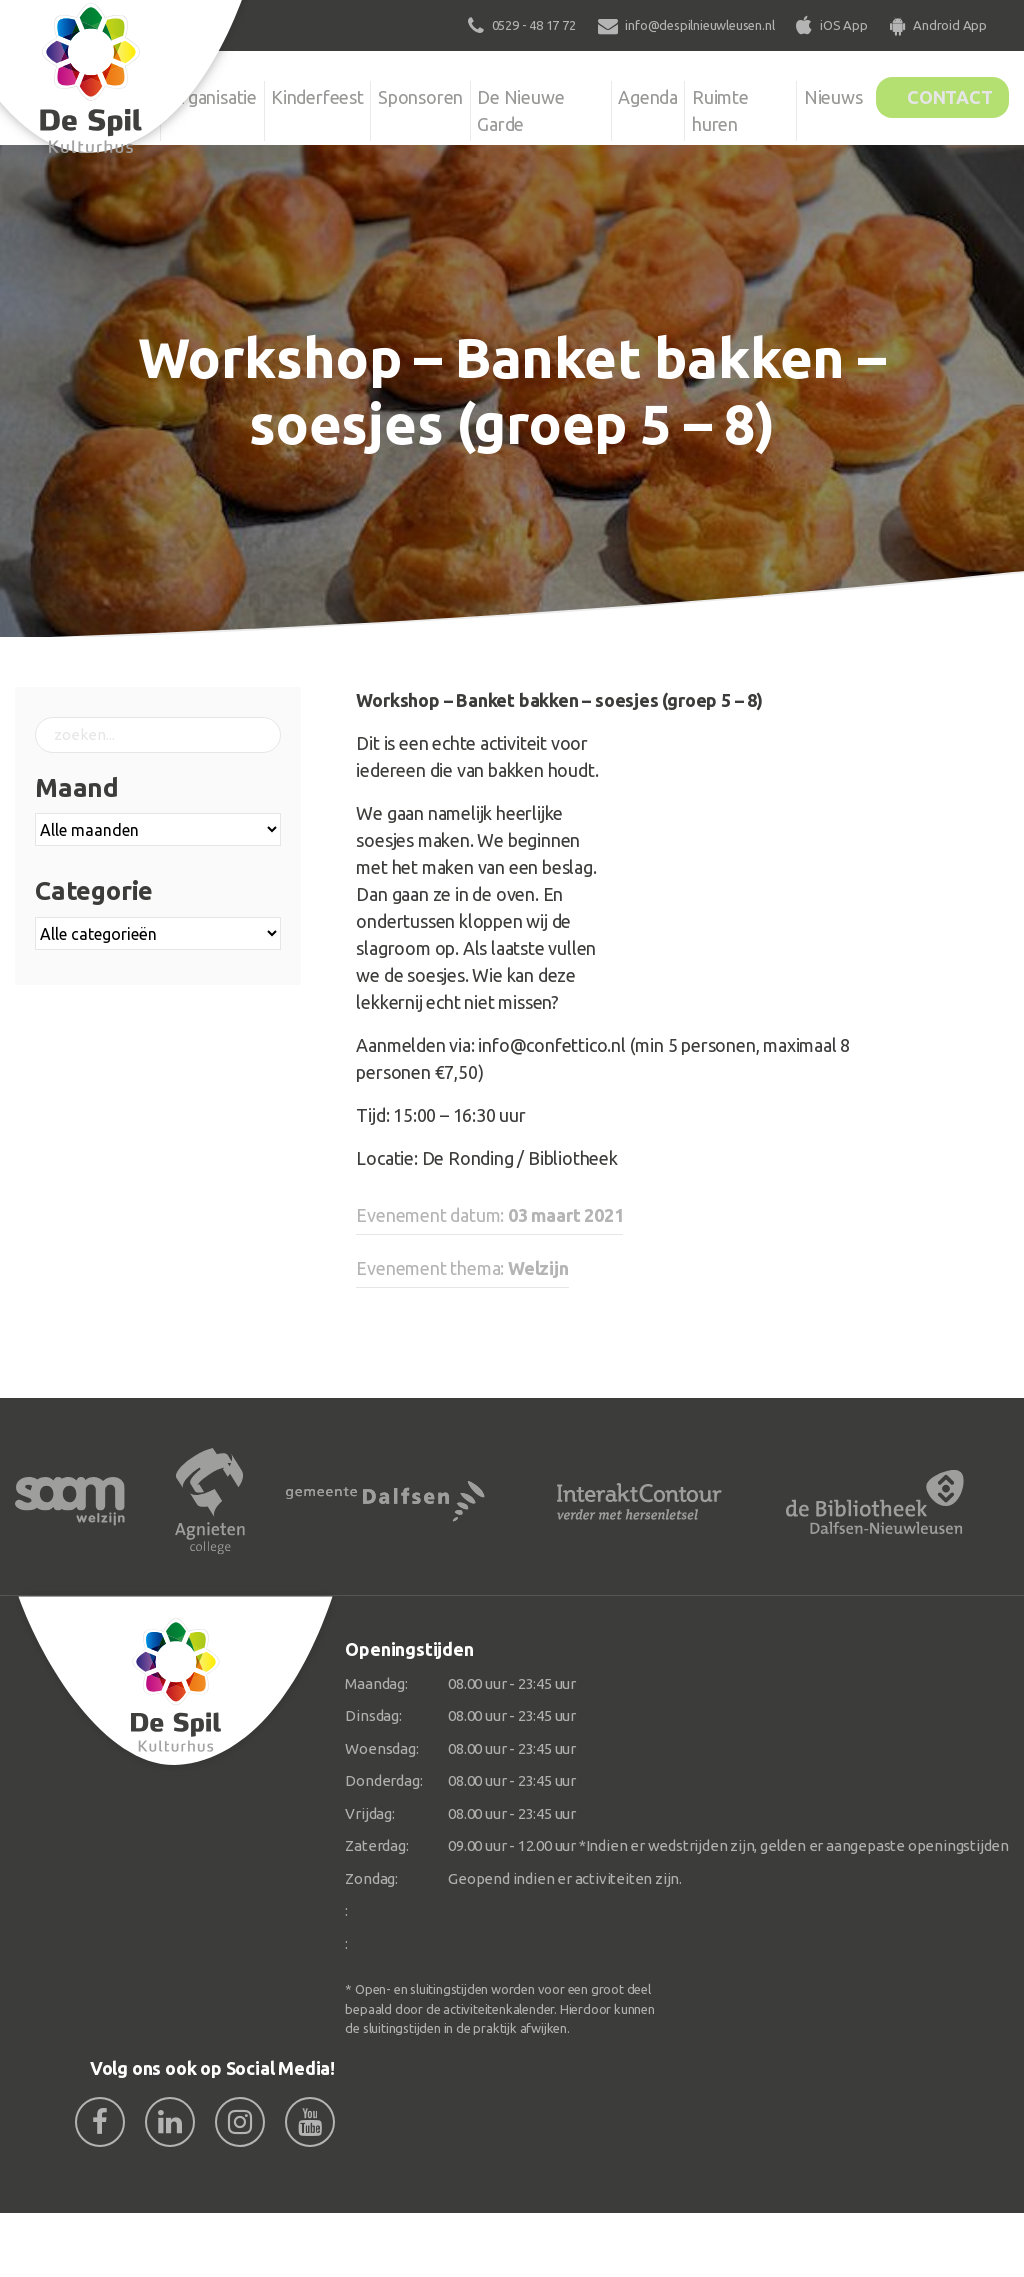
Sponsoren (432, 94)
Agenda (638, 94)
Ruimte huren (717, 107)
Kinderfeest (322, 94)
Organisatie (210, 94)
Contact (941, 94)
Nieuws (809, 94)
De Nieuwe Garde (539, 107)
